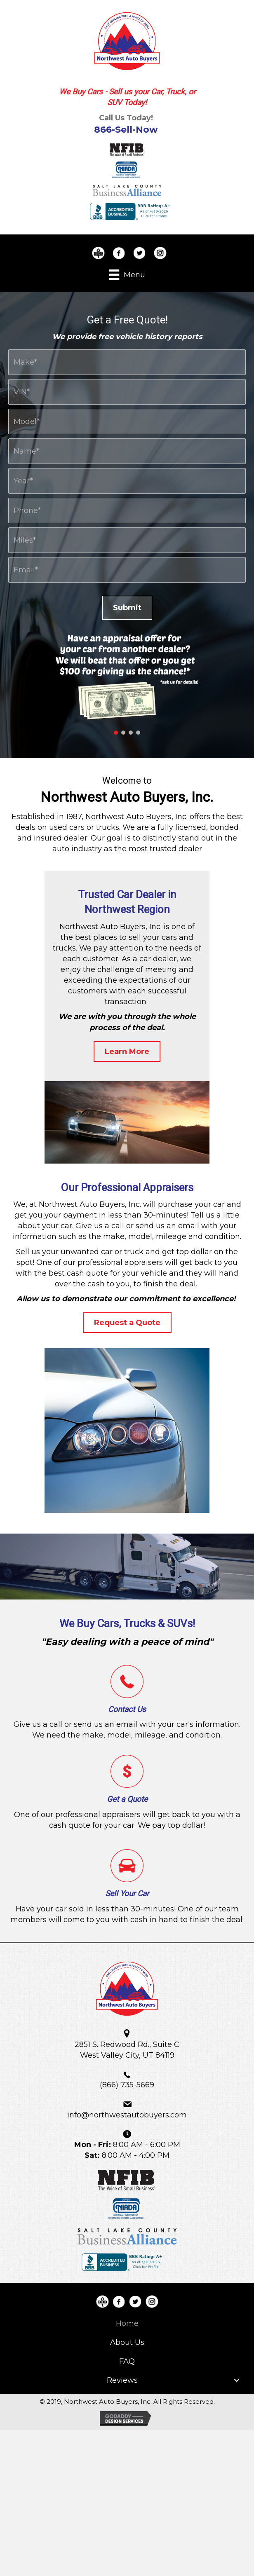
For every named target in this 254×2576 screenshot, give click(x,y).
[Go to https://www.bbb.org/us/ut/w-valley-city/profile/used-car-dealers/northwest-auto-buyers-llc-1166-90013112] (98, 253)
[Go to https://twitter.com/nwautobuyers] (139, 253)
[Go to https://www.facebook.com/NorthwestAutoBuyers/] (119, 253)
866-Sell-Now (126, 129)
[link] (127, 2323)
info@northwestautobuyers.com (127, 2114)
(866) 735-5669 (127, 2084)
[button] (116, 733)
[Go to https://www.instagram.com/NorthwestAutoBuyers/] (160, 253)
